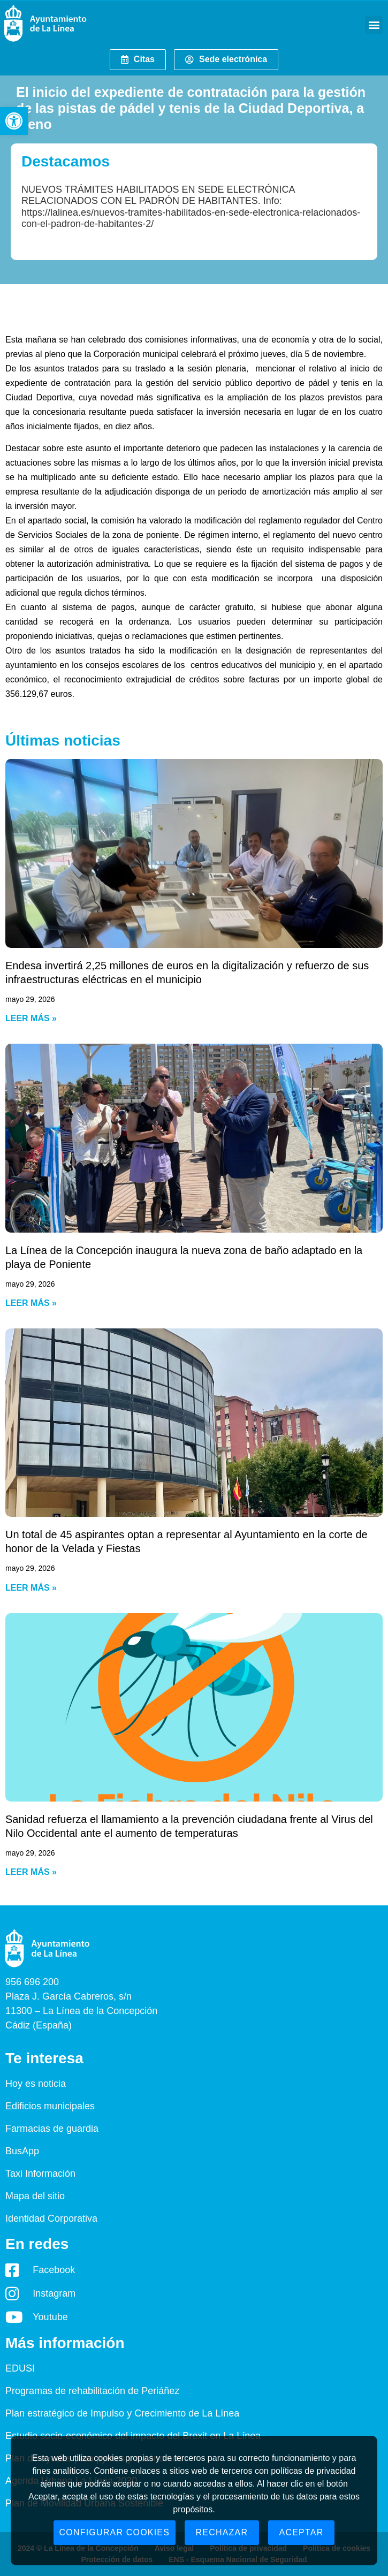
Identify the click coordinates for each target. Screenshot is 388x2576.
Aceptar (301, 2532)
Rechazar (222, 2532)
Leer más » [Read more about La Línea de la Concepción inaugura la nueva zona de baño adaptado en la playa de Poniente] (31, 1303)
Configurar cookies (114, 2532)
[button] (14, 121)
